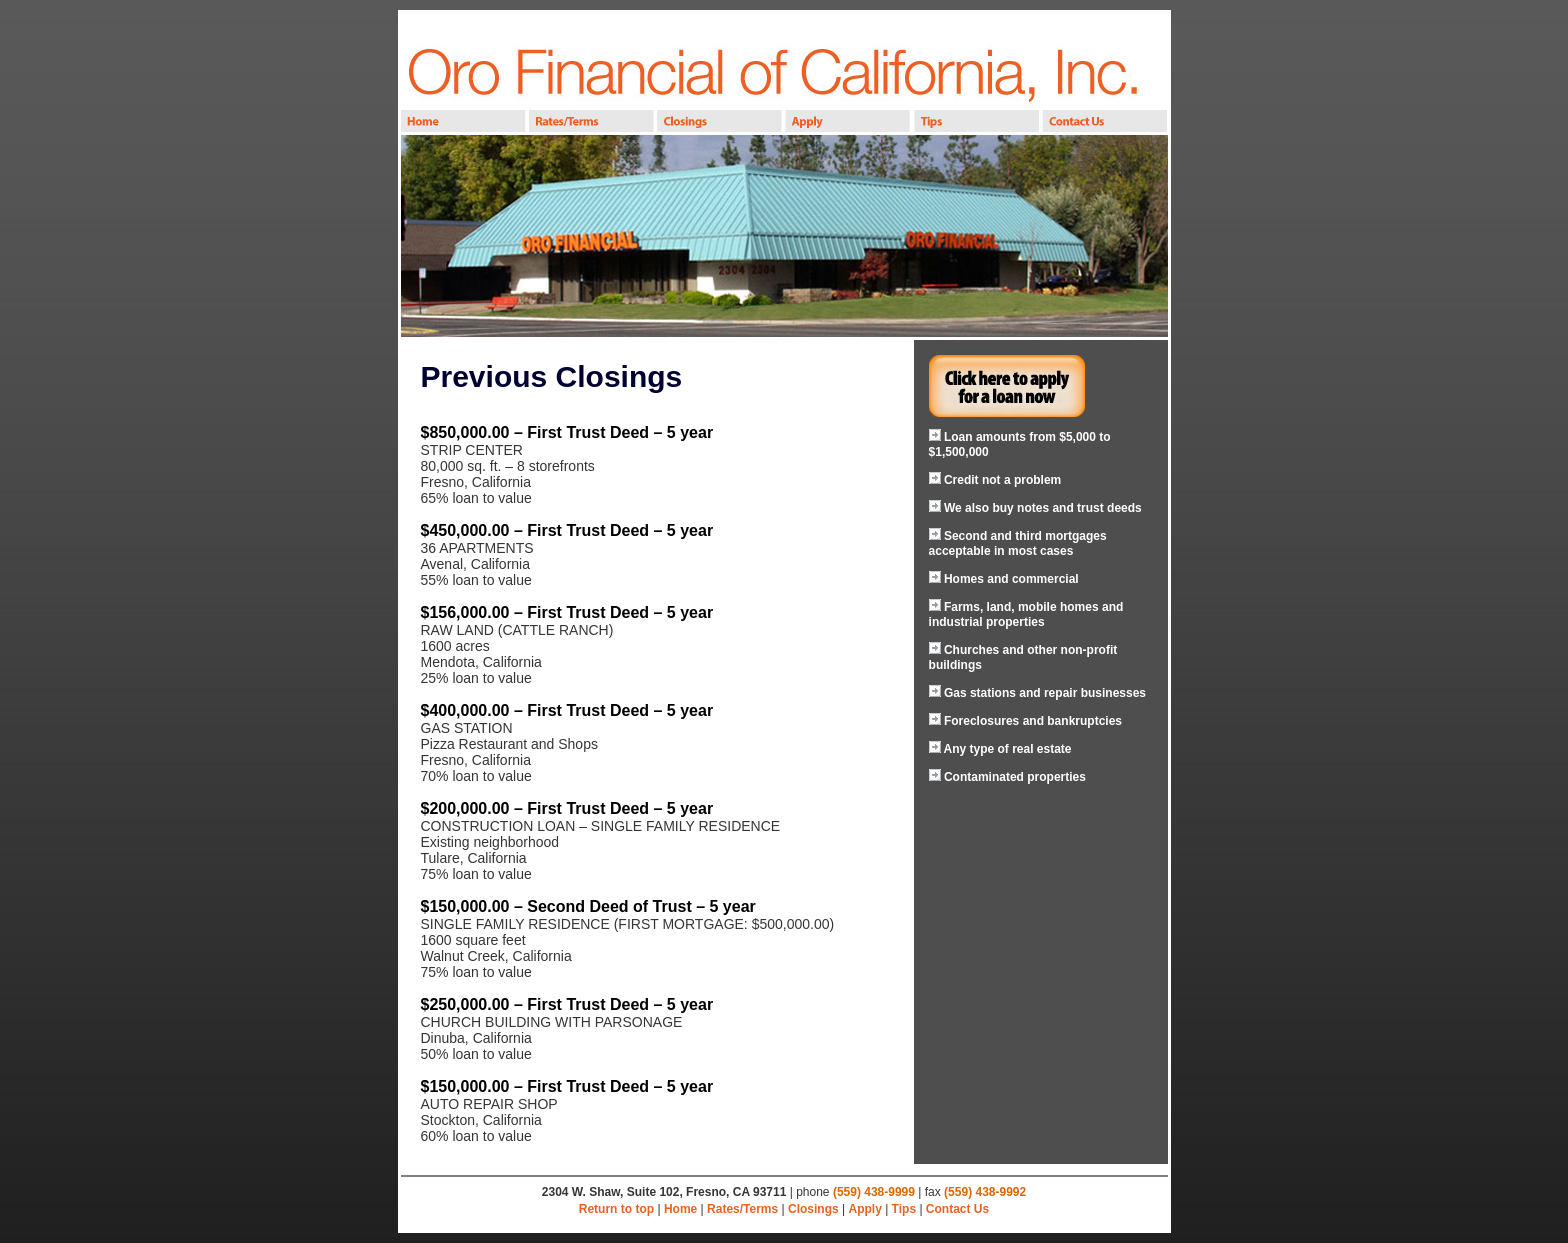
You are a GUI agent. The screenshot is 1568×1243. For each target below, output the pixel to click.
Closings (813, 1209)
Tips (904, 1209)
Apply (864, 1209)
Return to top (616, 1209)
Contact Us (957, 1209)
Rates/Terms (742, 1209)
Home (680, 1209)
